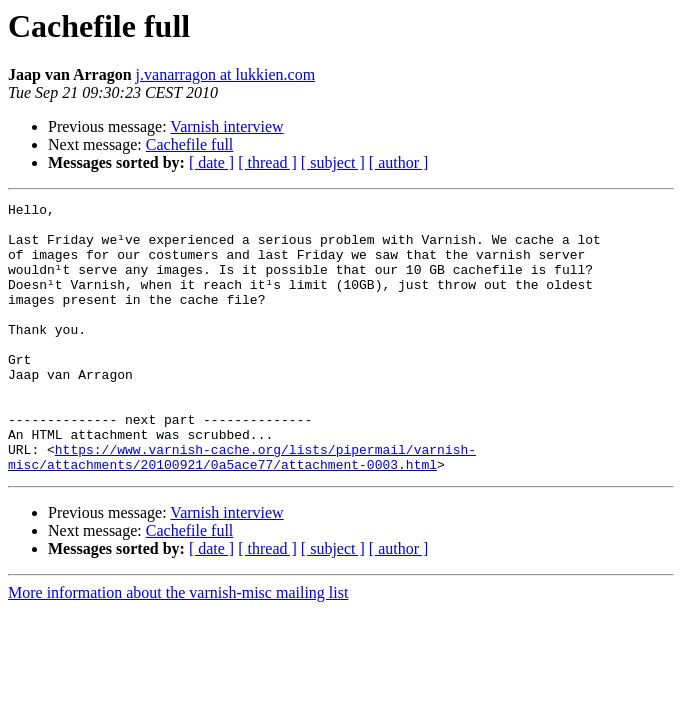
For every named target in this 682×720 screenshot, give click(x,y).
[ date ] (211, 162)
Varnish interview (226, 126)
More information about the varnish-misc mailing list (178, 646)
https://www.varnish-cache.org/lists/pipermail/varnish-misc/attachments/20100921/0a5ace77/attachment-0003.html (242, 509)
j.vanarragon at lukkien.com (226, 74)
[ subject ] (333, 162)
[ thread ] (267, 162)
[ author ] (399, 162)
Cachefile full (190, 144)
